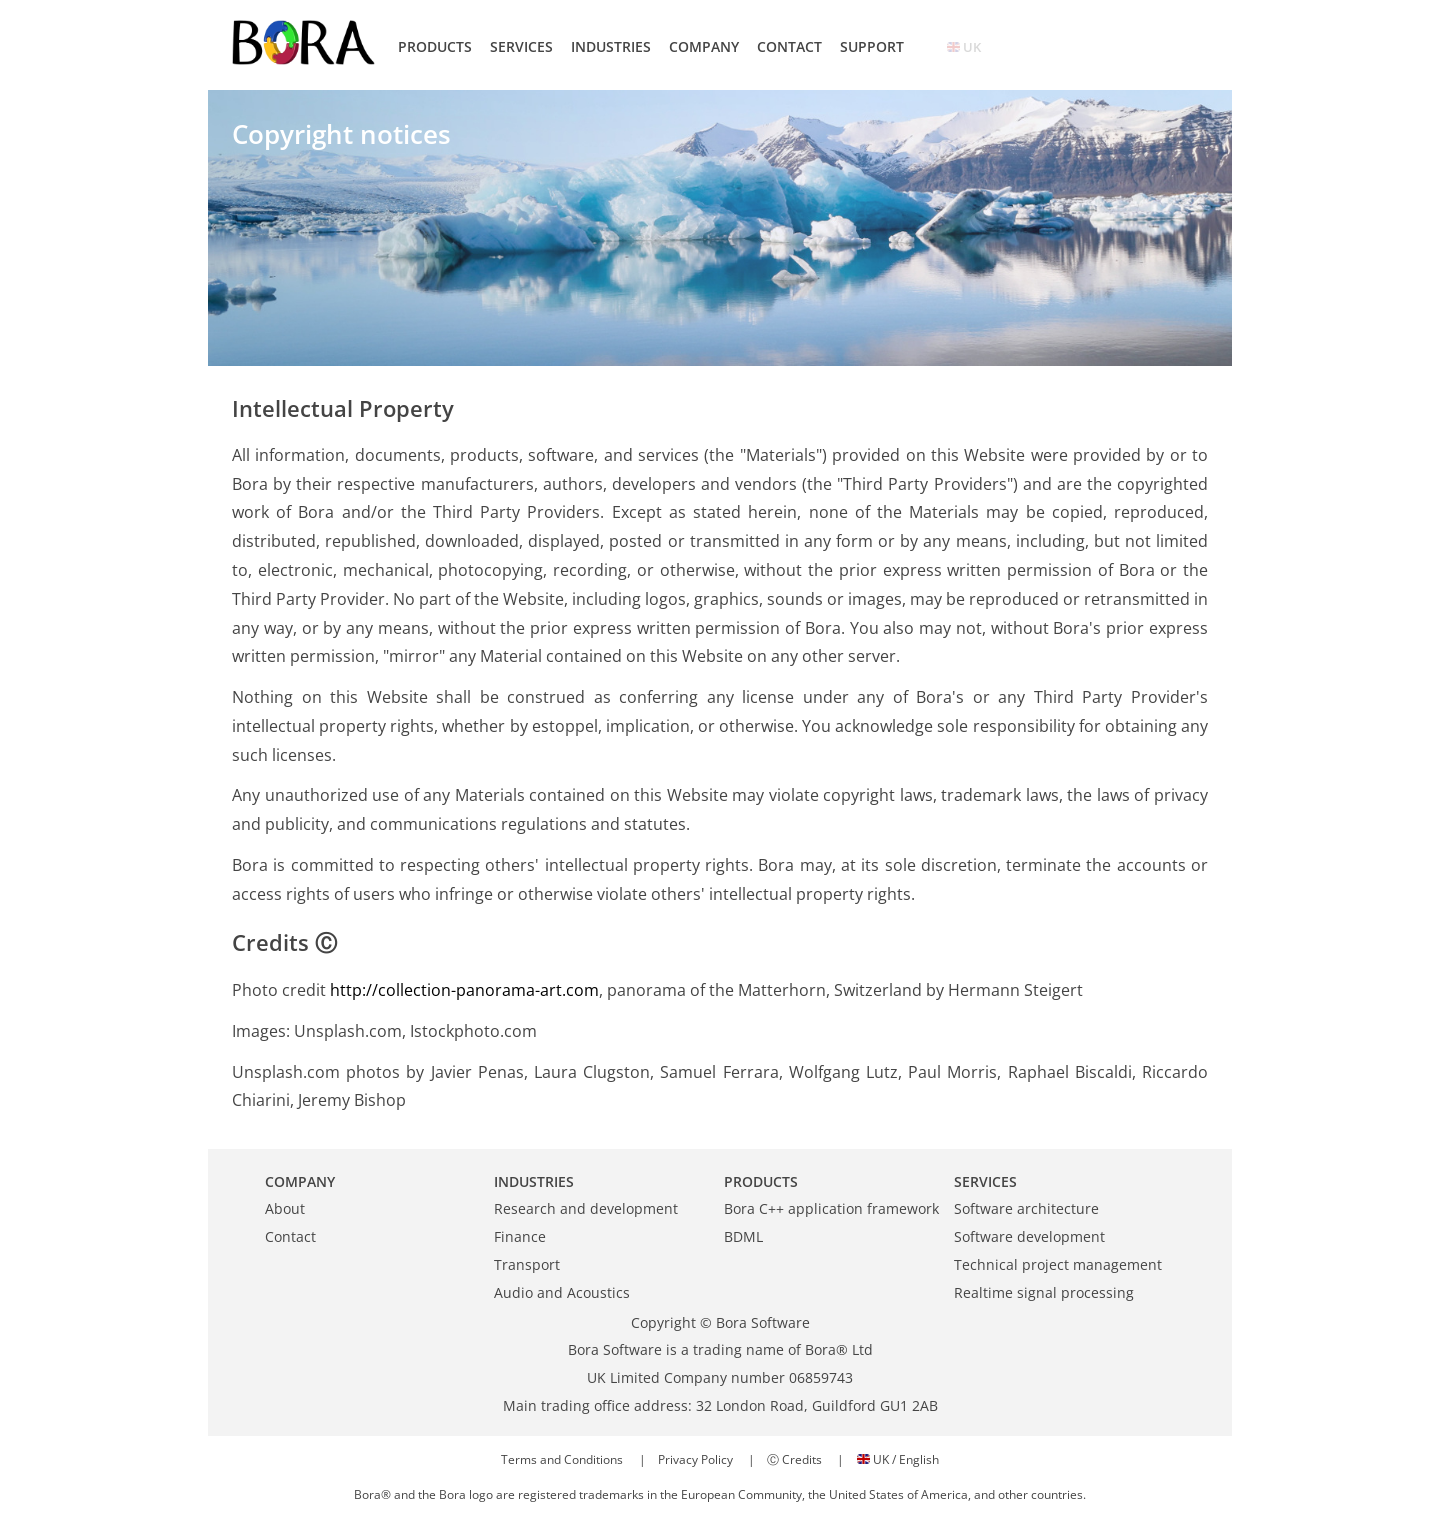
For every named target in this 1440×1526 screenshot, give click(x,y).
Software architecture (1026, 1208)
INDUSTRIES (611, 46)
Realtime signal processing (1044, 1292)
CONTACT (789, 46)
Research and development (586, 1208)
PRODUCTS (435, 46)
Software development (1029, 1236)
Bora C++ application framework (831, 1208)
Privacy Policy (695, 1459)
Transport (527, 1264)
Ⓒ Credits (794, 1459)
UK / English (898, 1459)
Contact (290, 1236)
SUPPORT (872, 46)
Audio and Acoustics (562, 1292)
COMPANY (704, 46)
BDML (743, 1236)
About (285, 1208)
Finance (520, 1236)
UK (964, 47)
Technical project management (1058, 1264)
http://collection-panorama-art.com (464, 990)
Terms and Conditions (562, 1459)
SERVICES (521, 46)
